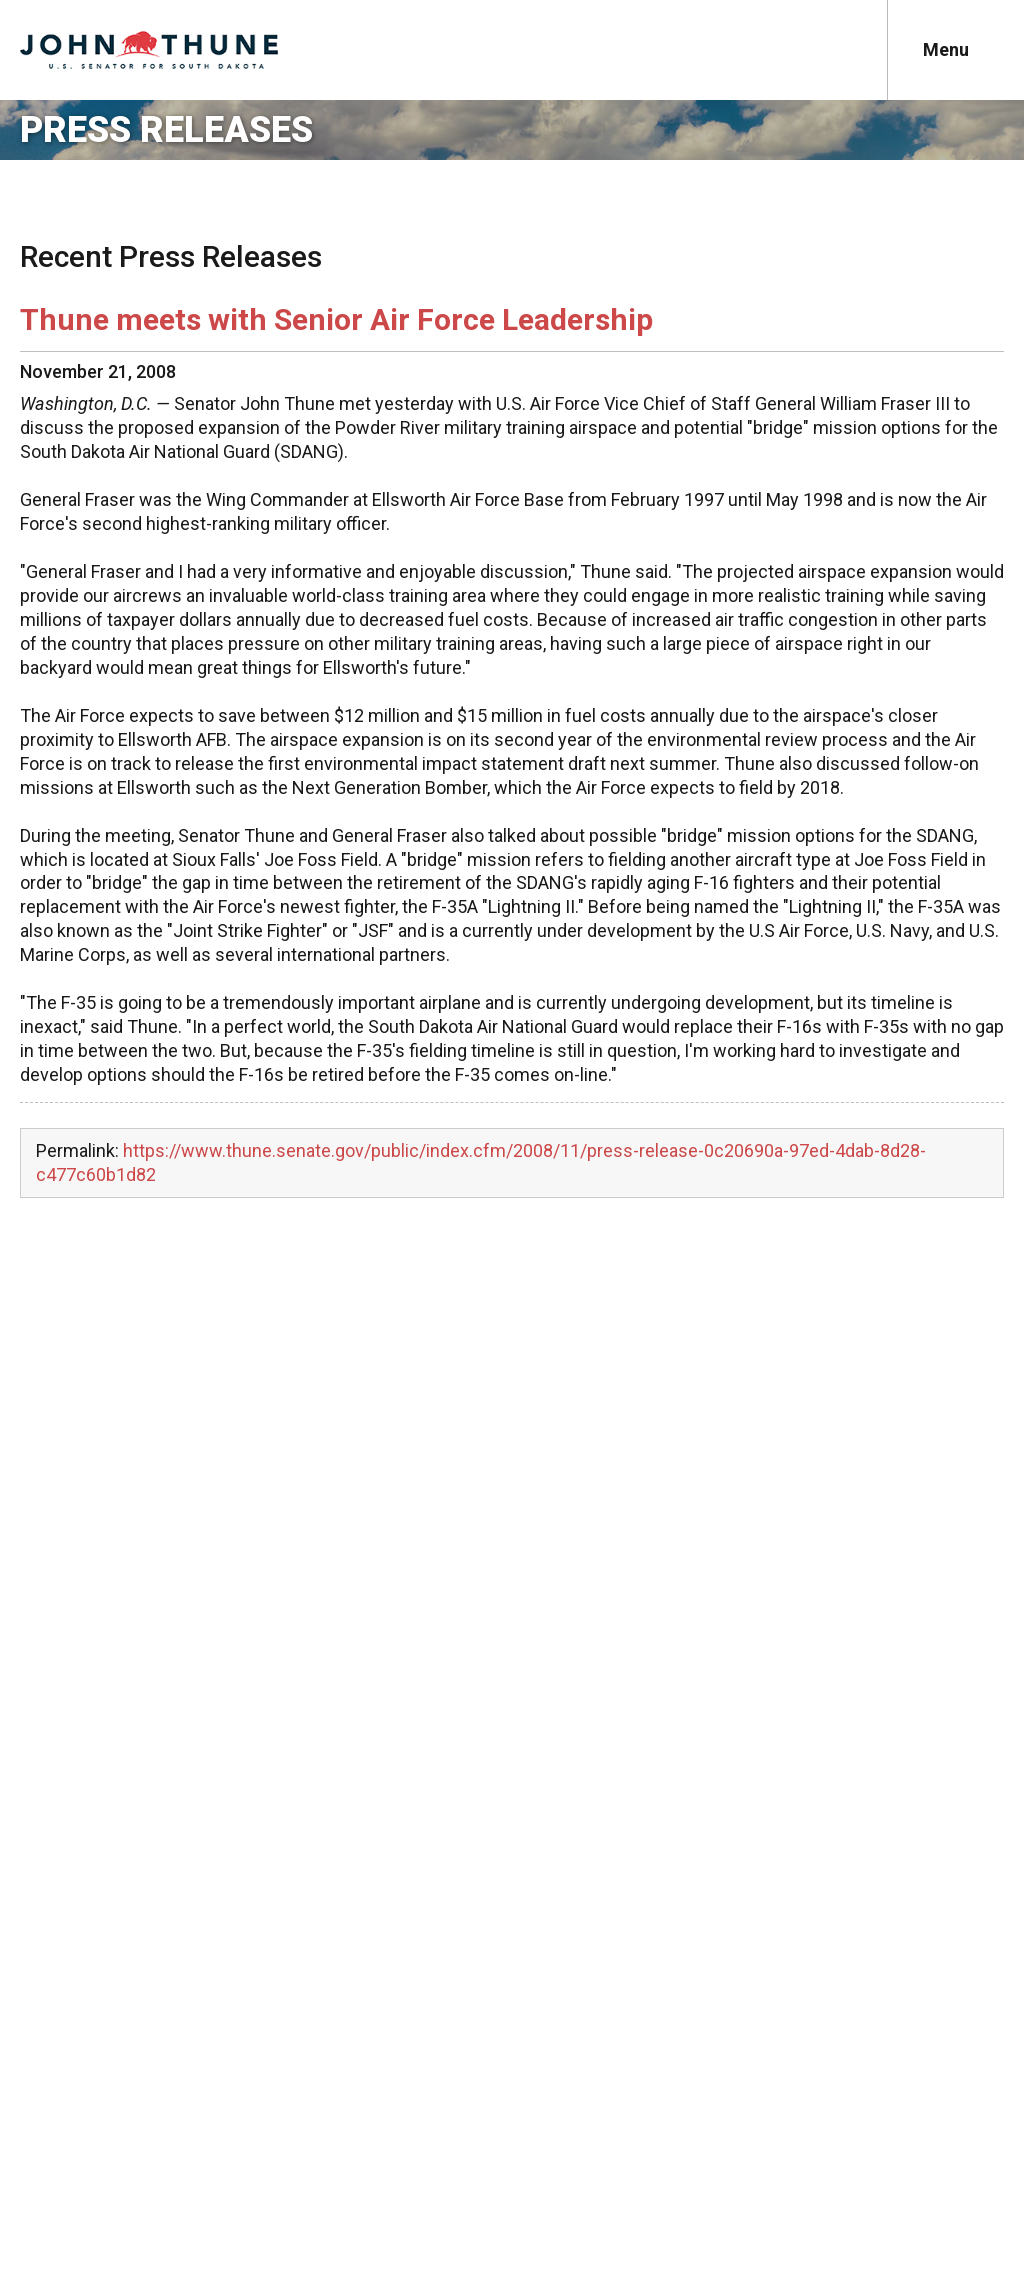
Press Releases (166, 130)
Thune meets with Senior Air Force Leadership (336, 319)
